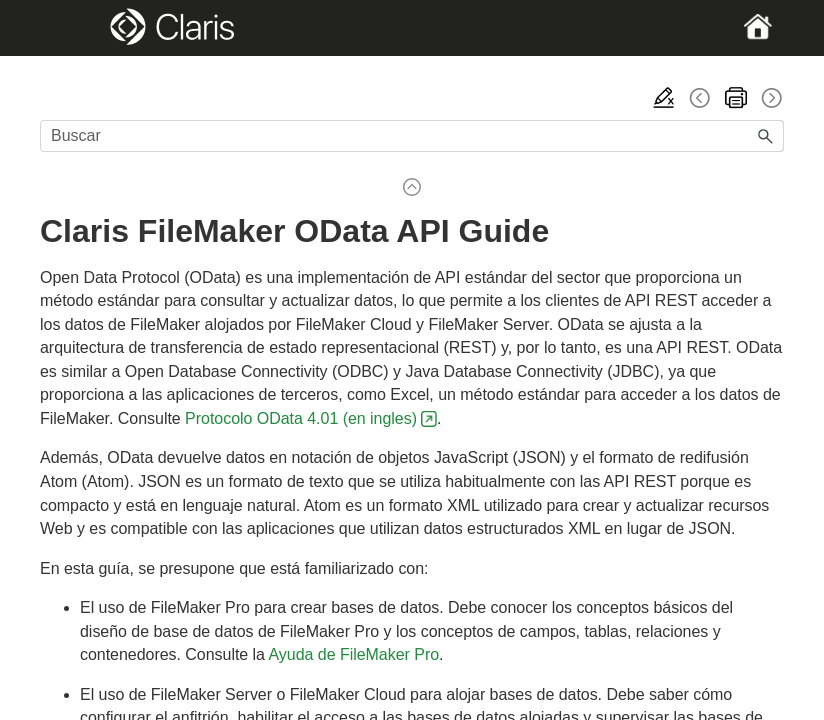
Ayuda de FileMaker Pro (354, 654)
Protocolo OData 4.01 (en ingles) (301, 418)
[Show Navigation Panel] (75, 28)
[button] (766, 136)
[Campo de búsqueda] (412, 136)
